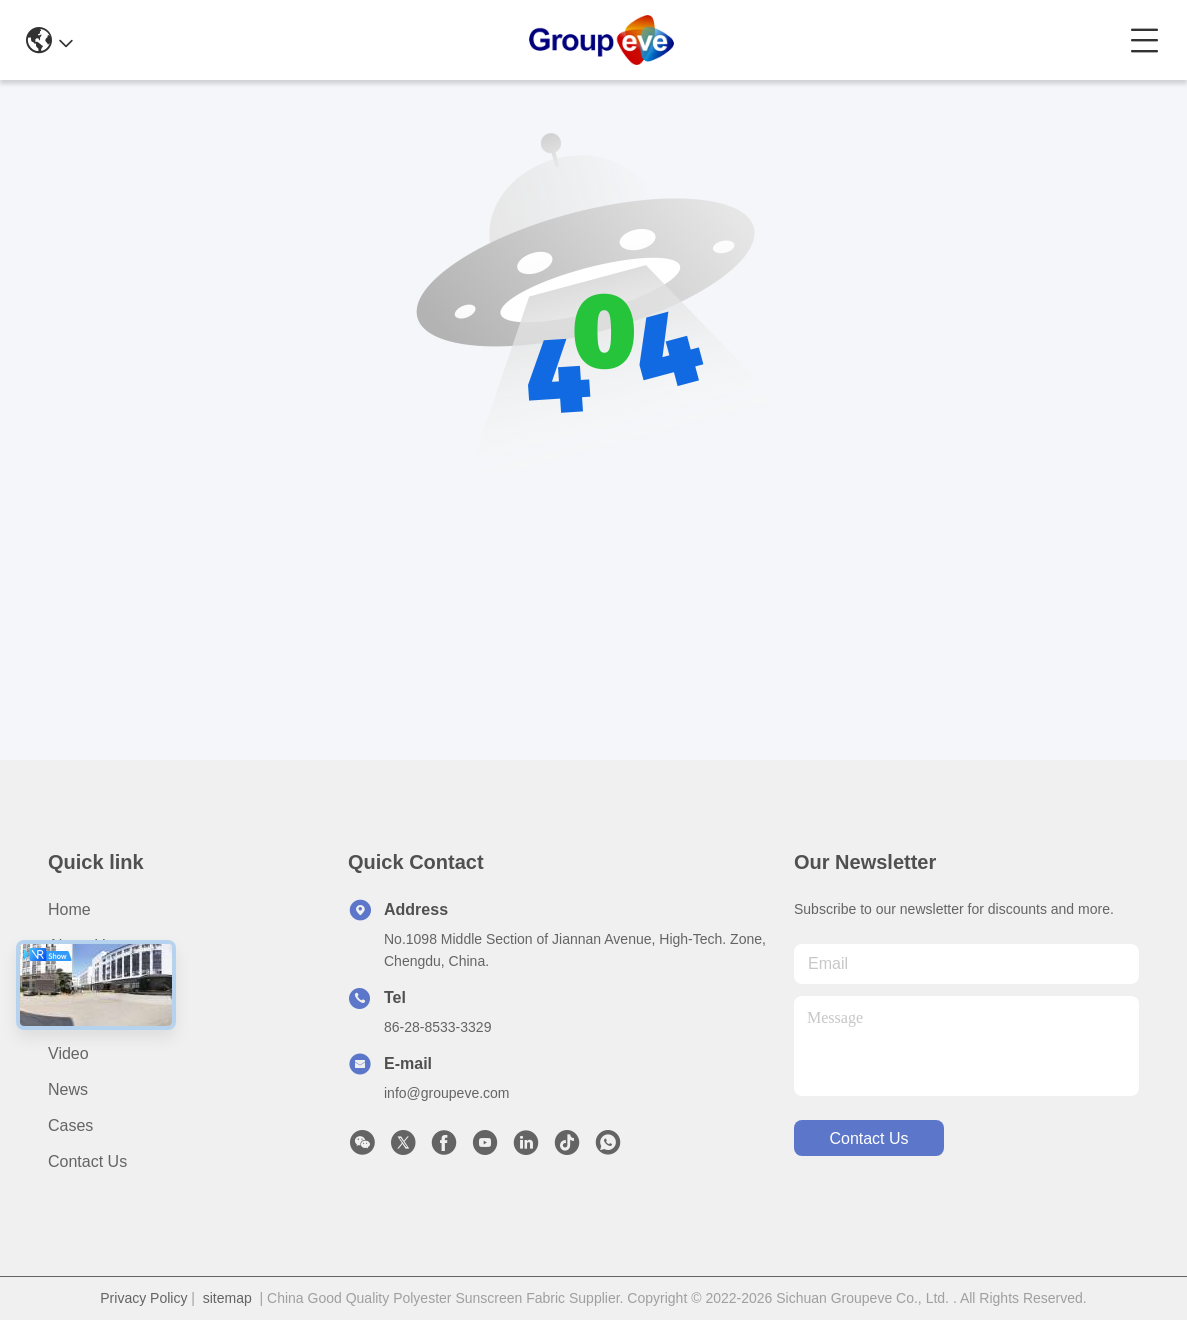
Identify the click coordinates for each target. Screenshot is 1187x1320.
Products (79, 981)
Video (68, 1053)
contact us (868, 1138)
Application (87, 1017)
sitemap (227, 1298)
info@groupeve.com (447, 1093)
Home (69, 909)
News (68, 1089)
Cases (70, 1125)
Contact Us (87, 1161)
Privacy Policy (143, 1298)
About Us (81, 945)
